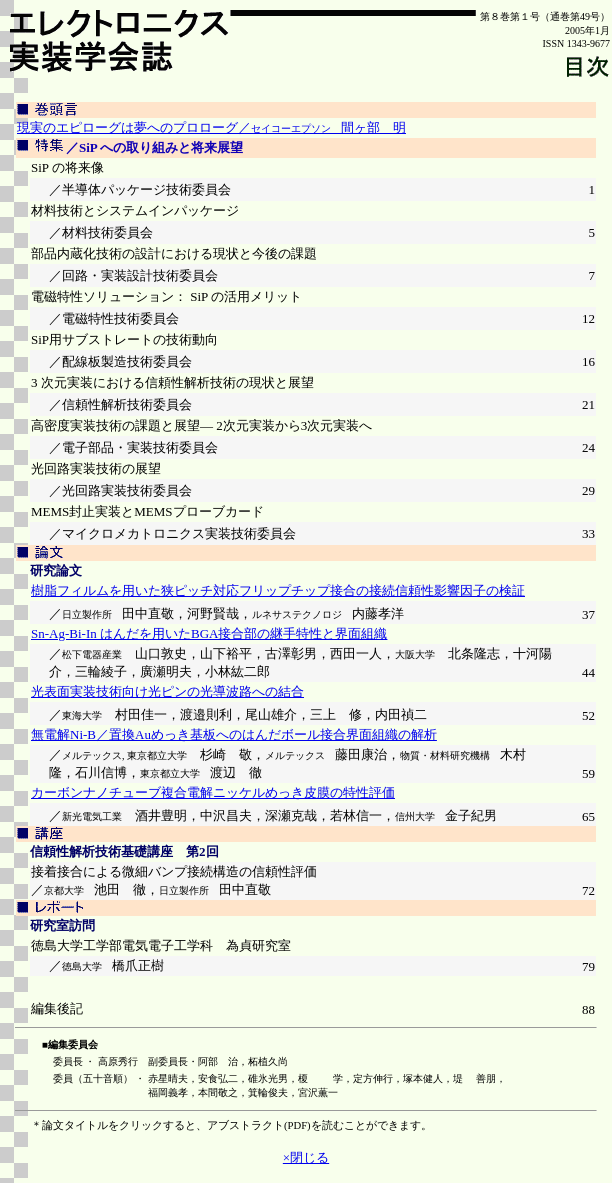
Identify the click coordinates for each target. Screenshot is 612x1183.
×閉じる (306, 1157)
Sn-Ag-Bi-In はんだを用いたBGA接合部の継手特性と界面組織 (209, 633)
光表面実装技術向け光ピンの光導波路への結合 (167, 691)
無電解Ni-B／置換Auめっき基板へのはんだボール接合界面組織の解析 (234, 734)
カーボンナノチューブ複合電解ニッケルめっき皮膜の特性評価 (213, 792)
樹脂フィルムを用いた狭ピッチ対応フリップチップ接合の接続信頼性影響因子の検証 (278, 590)
